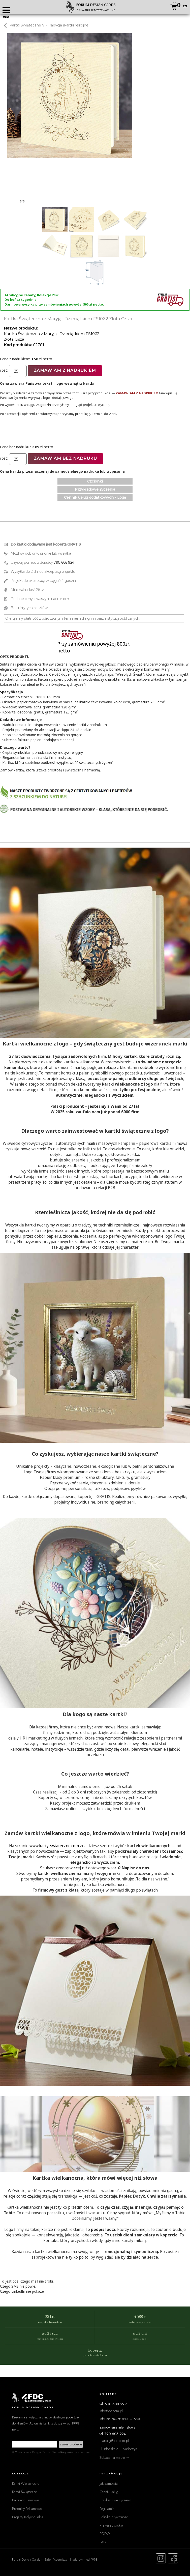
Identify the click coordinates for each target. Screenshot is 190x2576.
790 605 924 (64, 562)
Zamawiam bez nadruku (65, 458)
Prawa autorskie (111, 2525)
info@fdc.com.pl (111, 2410)
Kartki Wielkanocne (25, 2483)
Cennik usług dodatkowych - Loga (95, 497)
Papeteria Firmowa (25, 2500)
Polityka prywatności (114, 2517)
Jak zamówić (109, 2483)
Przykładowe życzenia (95, 489)
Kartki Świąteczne (24, 2491)
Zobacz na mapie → (115, 2457)
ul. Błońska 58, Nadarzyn (118, 2448)
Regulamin (107, 2508)
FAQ (103, 2541)
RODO (105, 2533)
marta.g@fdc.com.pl (114, 2440)
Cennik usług (109, 2491)
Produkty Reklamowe (27, 2508)
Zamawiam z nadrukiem (65, 370)
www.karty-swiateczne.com (54, 1845)
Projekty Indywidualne (27, 2517)
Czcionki (95, 481)
